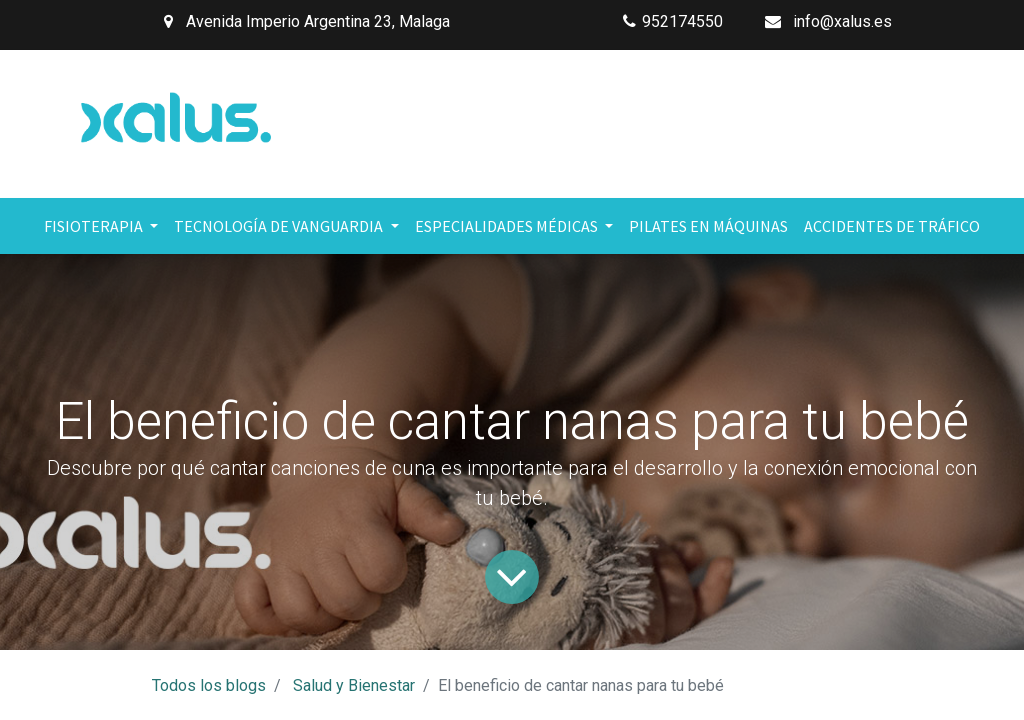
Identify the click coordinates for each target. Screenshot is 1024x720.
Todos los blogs (209, 685)
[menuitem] (708, 226)
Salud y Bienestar (354, 685)
